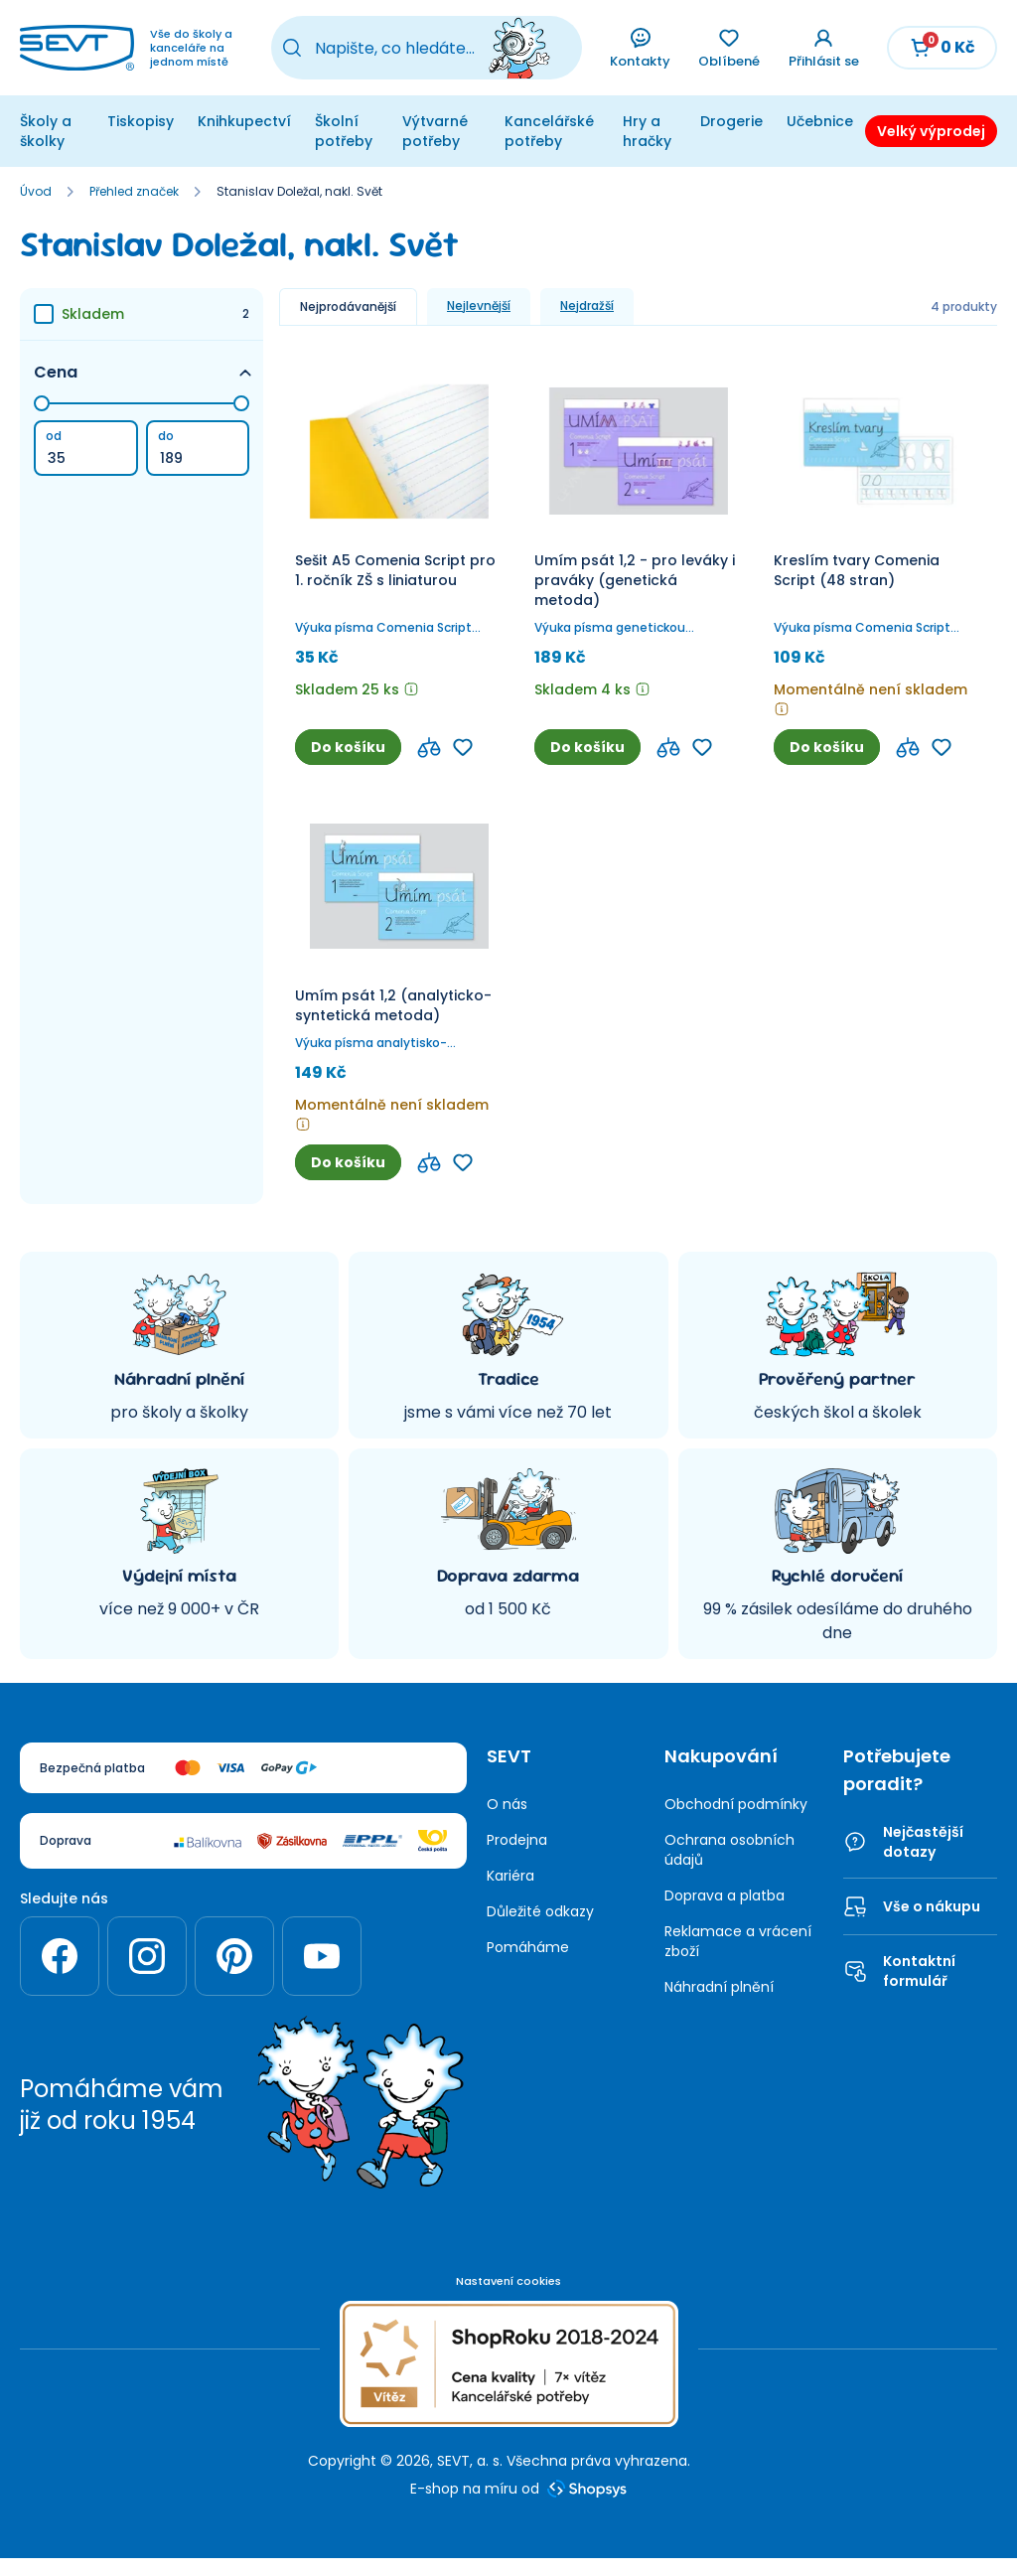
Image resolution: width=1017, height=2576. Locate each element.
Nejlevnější (478, 325)
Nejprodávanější (348, 326)
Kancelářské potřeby (542, 130)
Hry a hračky (639, 130)
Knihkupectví (242, 120)
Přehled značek (134, 212)
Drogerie (722, 120)
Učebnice (813, 120)
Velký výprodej (928, 141)
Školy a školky (43, 140)
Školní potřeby (346, 130)
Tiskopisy (133, 120)
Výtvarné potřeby (435, 130)
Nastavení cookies (508, 2301)
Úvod (36, 212)
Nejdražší (587, 325)
